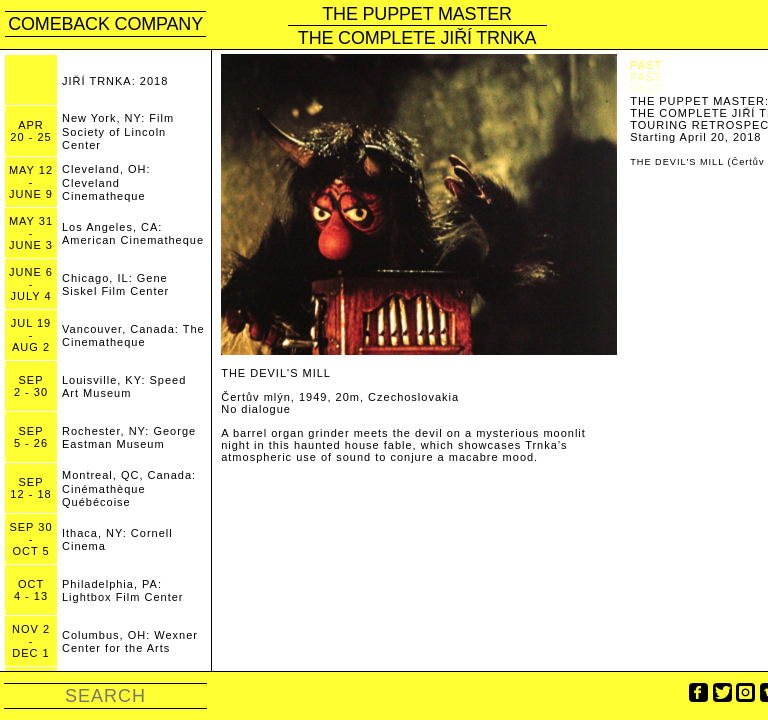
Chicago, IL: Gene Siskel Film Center (115, 284)
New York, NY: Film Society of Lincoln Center (118, 131)
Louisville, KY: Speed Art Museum (124, 386)
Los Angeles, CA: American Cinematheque (133, 233)
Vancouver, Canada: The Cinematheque (133, 335)
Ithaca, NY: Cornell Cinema (117, 539)
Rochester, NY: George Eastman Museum (129, 437)
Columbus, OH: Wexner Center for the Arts (130, 641)
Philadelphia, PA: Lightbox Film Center (123, 590)
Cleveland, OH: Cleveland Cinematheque (106, 182)
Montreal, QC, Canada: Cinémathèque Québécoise (129, 488)
